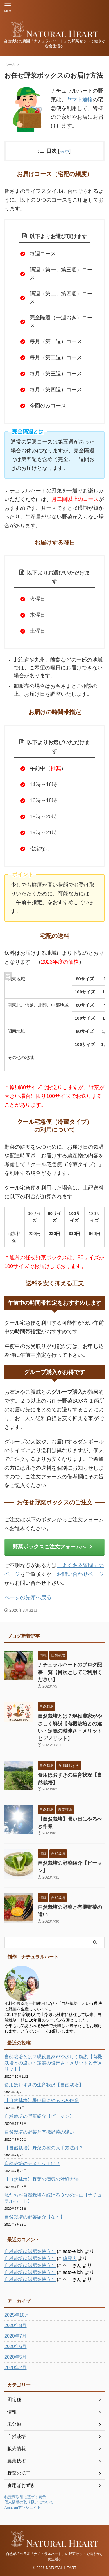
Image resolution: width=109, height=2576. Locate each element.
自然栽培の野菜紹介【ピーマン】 (39, 2116)
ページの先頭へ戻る (27, 1597)
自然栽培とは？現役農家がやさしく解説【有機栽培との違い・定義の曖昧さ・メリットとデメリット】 (53, 2062)
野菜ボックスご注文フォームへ (53, 1547)
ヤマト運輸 (80, 99)
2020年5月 (15, 2356)
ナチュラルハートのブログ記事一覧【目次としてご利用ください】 (70, 1672)
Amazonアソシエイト (22, 2507)
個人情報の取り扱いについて (28, 2502)
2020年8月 (15, 2325)
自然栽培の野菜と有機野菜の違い (39, 2131)
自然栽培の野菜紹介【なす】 (34, 2216)
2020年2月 (15, 2367)
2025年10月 (16, 2314)
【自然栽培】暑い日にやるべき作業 (41, 2100)
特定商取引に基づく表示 (25, 2497)
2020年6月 (15, 2346)
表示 (64, 151)
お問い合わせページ (80, 1574)
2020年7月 (15, 2335)
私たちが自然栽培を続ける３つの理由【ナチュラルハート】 (53, 2198)
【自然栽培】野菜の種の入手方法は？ (43, 2147)
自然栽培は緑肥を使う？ (30, 2251)
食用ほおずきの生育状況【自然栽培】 (43, 2084)
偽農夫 (70, 2258)
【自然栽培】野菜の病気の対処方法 (41, 2179)
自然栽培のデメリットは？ (32, 2163)
